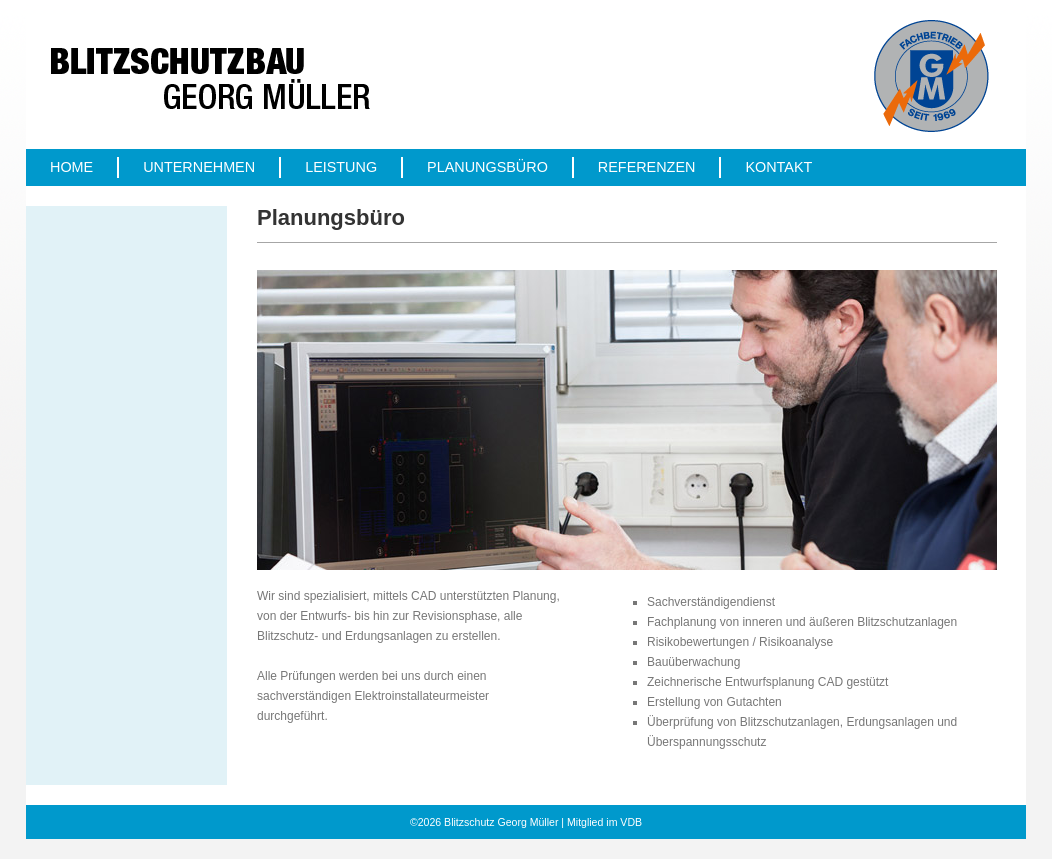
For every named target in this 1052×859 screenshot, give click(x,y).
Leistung (341, 167)
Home (71, 167)
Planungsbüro (487, 167)
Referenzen (647, 167)
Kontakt (778, 167)
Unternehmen (199, 167)
